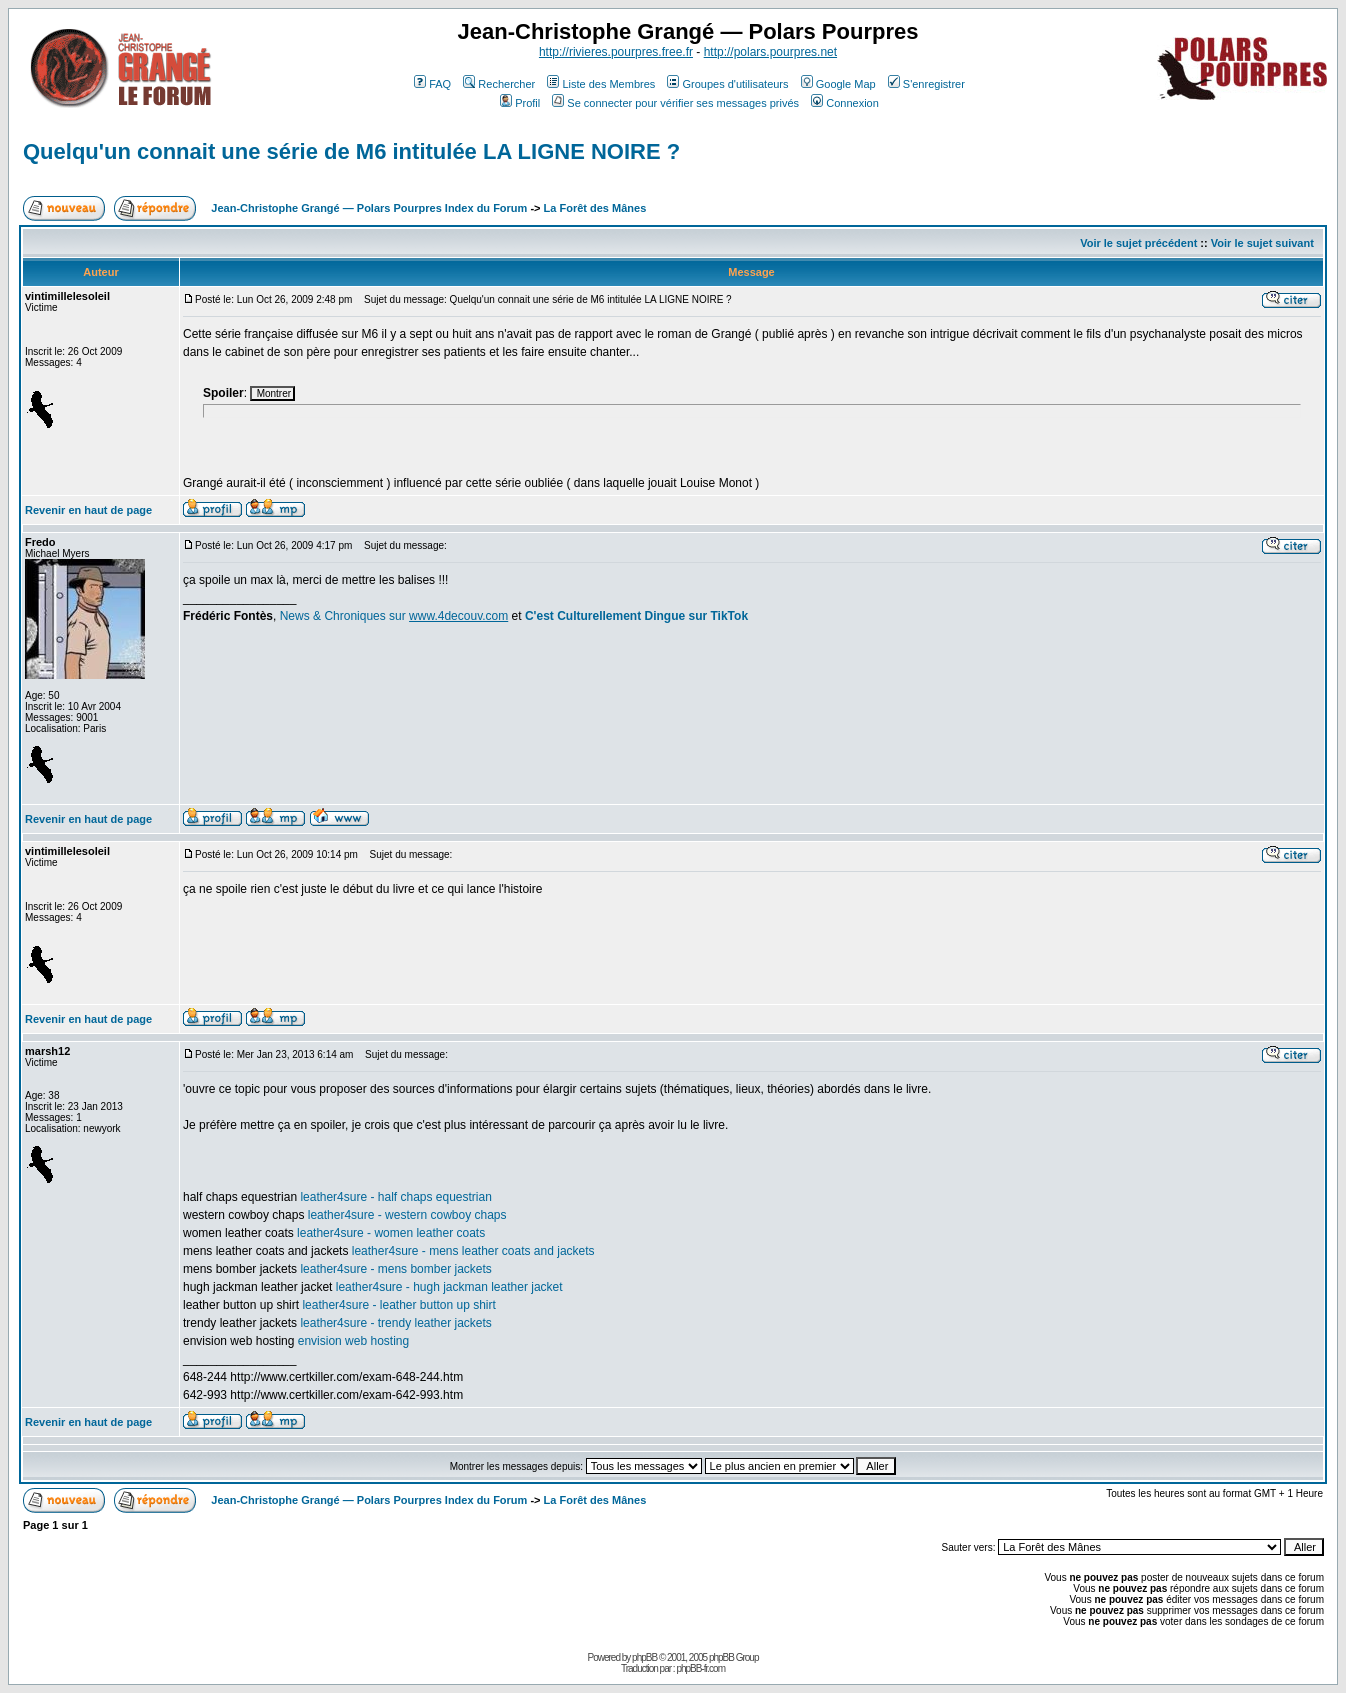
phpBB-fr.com (700, 1668)
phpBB (644, 1657)
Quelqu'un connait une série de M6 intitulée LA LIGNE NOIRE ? (351, 151)
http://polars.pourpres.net (770, 52)
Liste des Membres (601, 84)
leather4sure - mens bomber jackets (395, 1269)
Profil (520, 103)
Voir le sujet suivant (1262, 243)
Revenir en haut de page (88, 510)
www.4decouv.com (458, 616)
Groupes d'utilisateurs (727, 84)
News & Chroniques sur (344, 616)
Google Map (838, 84)
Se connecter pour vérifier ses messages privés (675, 103)
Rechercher (499, 84)
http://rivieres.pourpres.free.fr (616, 52)
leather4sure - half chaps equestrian (395, 1197)
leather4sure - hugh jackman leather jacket (449, 1287)
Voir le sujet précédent (1138, 243)
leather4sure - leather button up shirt (398, 1305)
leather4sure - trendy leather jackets (395, 1323)
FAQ (432, 84)
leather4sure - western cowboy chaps (407, 1215)
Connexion (845, 103)
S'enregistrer (926, 84)
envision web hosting (353, 1341)
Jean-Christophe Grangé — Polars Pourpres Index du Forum (369, 208)
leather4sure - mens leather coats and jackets (473, 1251)
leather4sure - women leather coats (391, 1233)
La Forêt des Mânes (595, 208)
